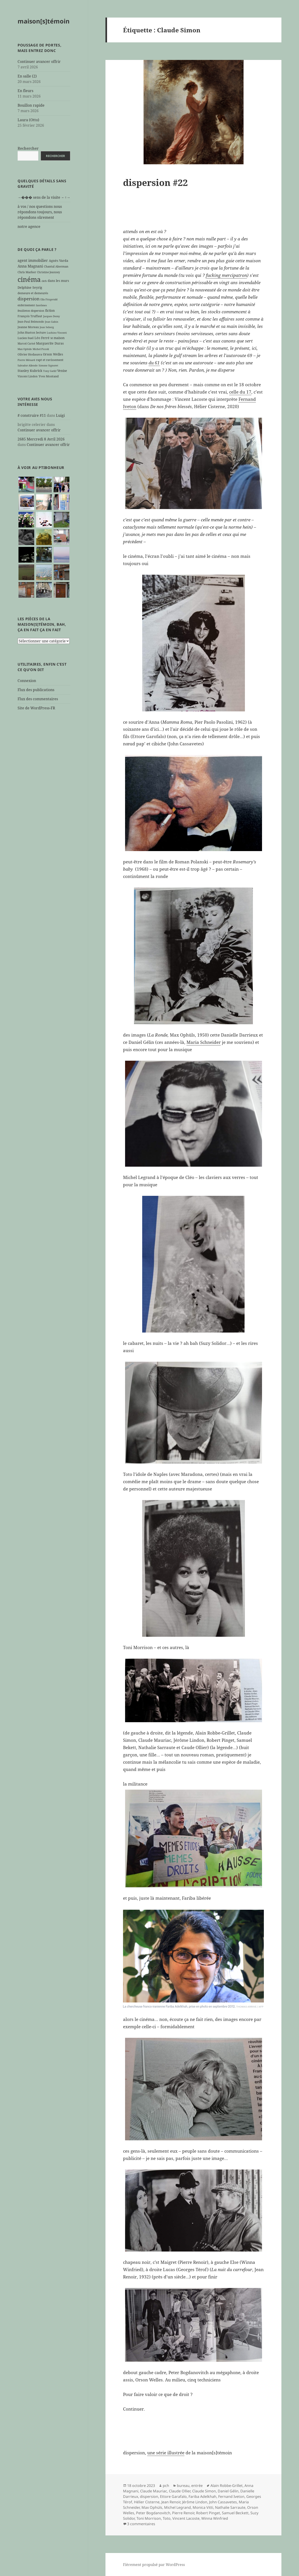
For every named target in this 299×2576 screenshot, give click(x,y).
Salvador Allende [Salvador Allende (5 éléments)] (28, 365)
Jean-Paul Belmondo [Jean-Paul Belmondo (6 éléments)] (31, 321)
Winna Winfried (214, 2518)
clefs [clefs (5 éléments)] (44, 281)
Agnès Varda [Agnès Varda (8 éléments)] (58, 260)
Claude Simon (204, 2491)
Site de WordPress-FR (36, 707)
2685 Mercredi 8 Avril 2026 (41, 439)
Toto (166, 2518)
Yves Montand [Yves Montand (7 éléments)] (49, 376)
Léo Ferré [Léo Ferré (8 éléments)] (42, 338)
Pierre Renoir (183, 2512)
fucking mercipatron (226, 275)
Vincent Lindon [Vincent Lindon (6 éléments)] (28, 376)
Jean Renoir (170, 2501)
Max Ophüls (152, 2507)
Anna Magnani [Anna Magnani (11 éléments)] (30, 266)
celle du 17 (240, 392)
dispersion (149, 2496)
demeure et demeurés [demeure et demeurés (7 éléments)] (33, 293)
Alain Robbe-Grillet (226, 2485)
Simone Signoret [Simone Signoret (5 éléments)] (48, 365)
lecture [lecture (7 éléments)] (41, 332)
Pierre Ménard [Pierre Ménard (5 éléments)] (26, 360)
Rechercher (28, 148)
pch (166, 2485)
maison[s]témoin (44, 21)
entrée (197, 2485)
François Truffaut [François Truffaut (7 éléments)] (30, 316)
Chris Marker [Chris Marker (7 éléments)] (27, 272)
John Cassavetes (223, 2501)
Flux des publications (36, 689)
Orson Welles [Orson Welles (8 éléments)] (53, 354)
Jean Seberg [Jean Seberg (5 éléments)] (47, 327)
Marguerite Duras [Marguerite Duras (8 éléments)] (50, 343)
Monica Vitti (203, 2507)
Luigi (60, 415)
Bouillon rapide (31, 105)
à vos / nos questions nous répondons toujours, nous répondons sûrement (40, 212)
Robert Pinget (208, 2512)
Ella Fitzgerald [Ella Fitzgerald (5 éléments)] (49, 299)
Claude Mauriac (153, 2491)
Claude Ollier (179, 2491)
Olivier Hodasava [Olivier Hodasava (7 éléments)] (30, 354)
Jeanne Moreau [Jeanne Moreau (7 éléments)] (28, 327)
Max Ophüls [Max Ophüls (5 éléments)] (25, 349)
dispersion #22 (155, 182)
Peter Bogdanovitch (153, 2512)
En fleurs (25, 90)
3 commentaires (141, 2523)
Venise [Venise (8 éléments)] (62, 370)
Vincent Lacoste (185, 2518)
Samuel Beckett (235, 2512)
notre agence (29, 226)
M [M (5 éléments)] (51, 338)
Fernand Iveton (231, 2496)
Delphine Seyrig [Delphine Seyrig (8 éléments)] (30, 287)
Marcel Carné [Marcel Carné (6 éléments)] (26, 343)
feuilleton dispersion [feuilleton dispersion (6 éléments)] (31, 310)
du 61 (154, 363)
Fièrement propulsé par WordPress (154, 2564)
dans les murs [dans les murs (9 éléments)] (58, 280)
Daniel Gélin (228, 2491)
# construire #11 (32, 415)
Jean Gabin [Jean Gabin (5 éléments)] (51, 321)
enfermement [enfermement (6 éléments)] (26, 305)
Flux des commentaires (38, 698)
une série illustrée (165, 2453)
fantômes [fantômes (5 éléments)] (41, 305)
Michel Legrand (177, 2507)
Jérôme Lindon (194, 2501)
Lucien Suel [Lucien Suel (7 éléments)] (26, 338)
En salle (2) (27, 76)
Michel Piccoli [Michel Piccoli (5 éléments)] (41, 349)
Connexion (27, 680)
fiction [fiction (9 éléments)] (50, 310)
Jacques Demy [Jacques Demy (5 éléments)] (51, 316)
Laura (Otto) (28, 119)
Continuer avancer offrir (39, 61)
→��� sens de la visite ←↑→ (44, 197)
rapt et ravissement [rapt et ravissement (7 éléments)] (49, 360)
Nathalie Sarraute (230, 2507)
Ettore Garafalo (173, 2496)
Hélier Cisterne (147, 2501)
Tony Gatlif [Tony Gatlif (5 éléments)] (49, 371)
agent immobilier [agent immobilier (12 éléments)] (33, 260)
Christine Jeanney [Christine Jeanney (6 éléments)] (48, 272)
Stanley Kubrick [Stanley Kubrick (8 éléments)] (30, 370)
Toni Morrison (148, 2518)
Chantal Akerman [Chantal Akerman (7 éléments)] (56, 266)
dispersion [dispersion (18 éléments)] (28, 299)
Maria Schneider (203, 1042)
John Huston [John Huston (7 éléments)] (26, 332)
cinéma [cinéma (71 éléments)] (29, 279)
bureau (183, 2485)
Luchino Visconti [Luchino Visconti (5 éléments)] (57, 332)
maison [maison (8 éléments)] (59, 338)
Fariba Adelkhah (202, 2496)
